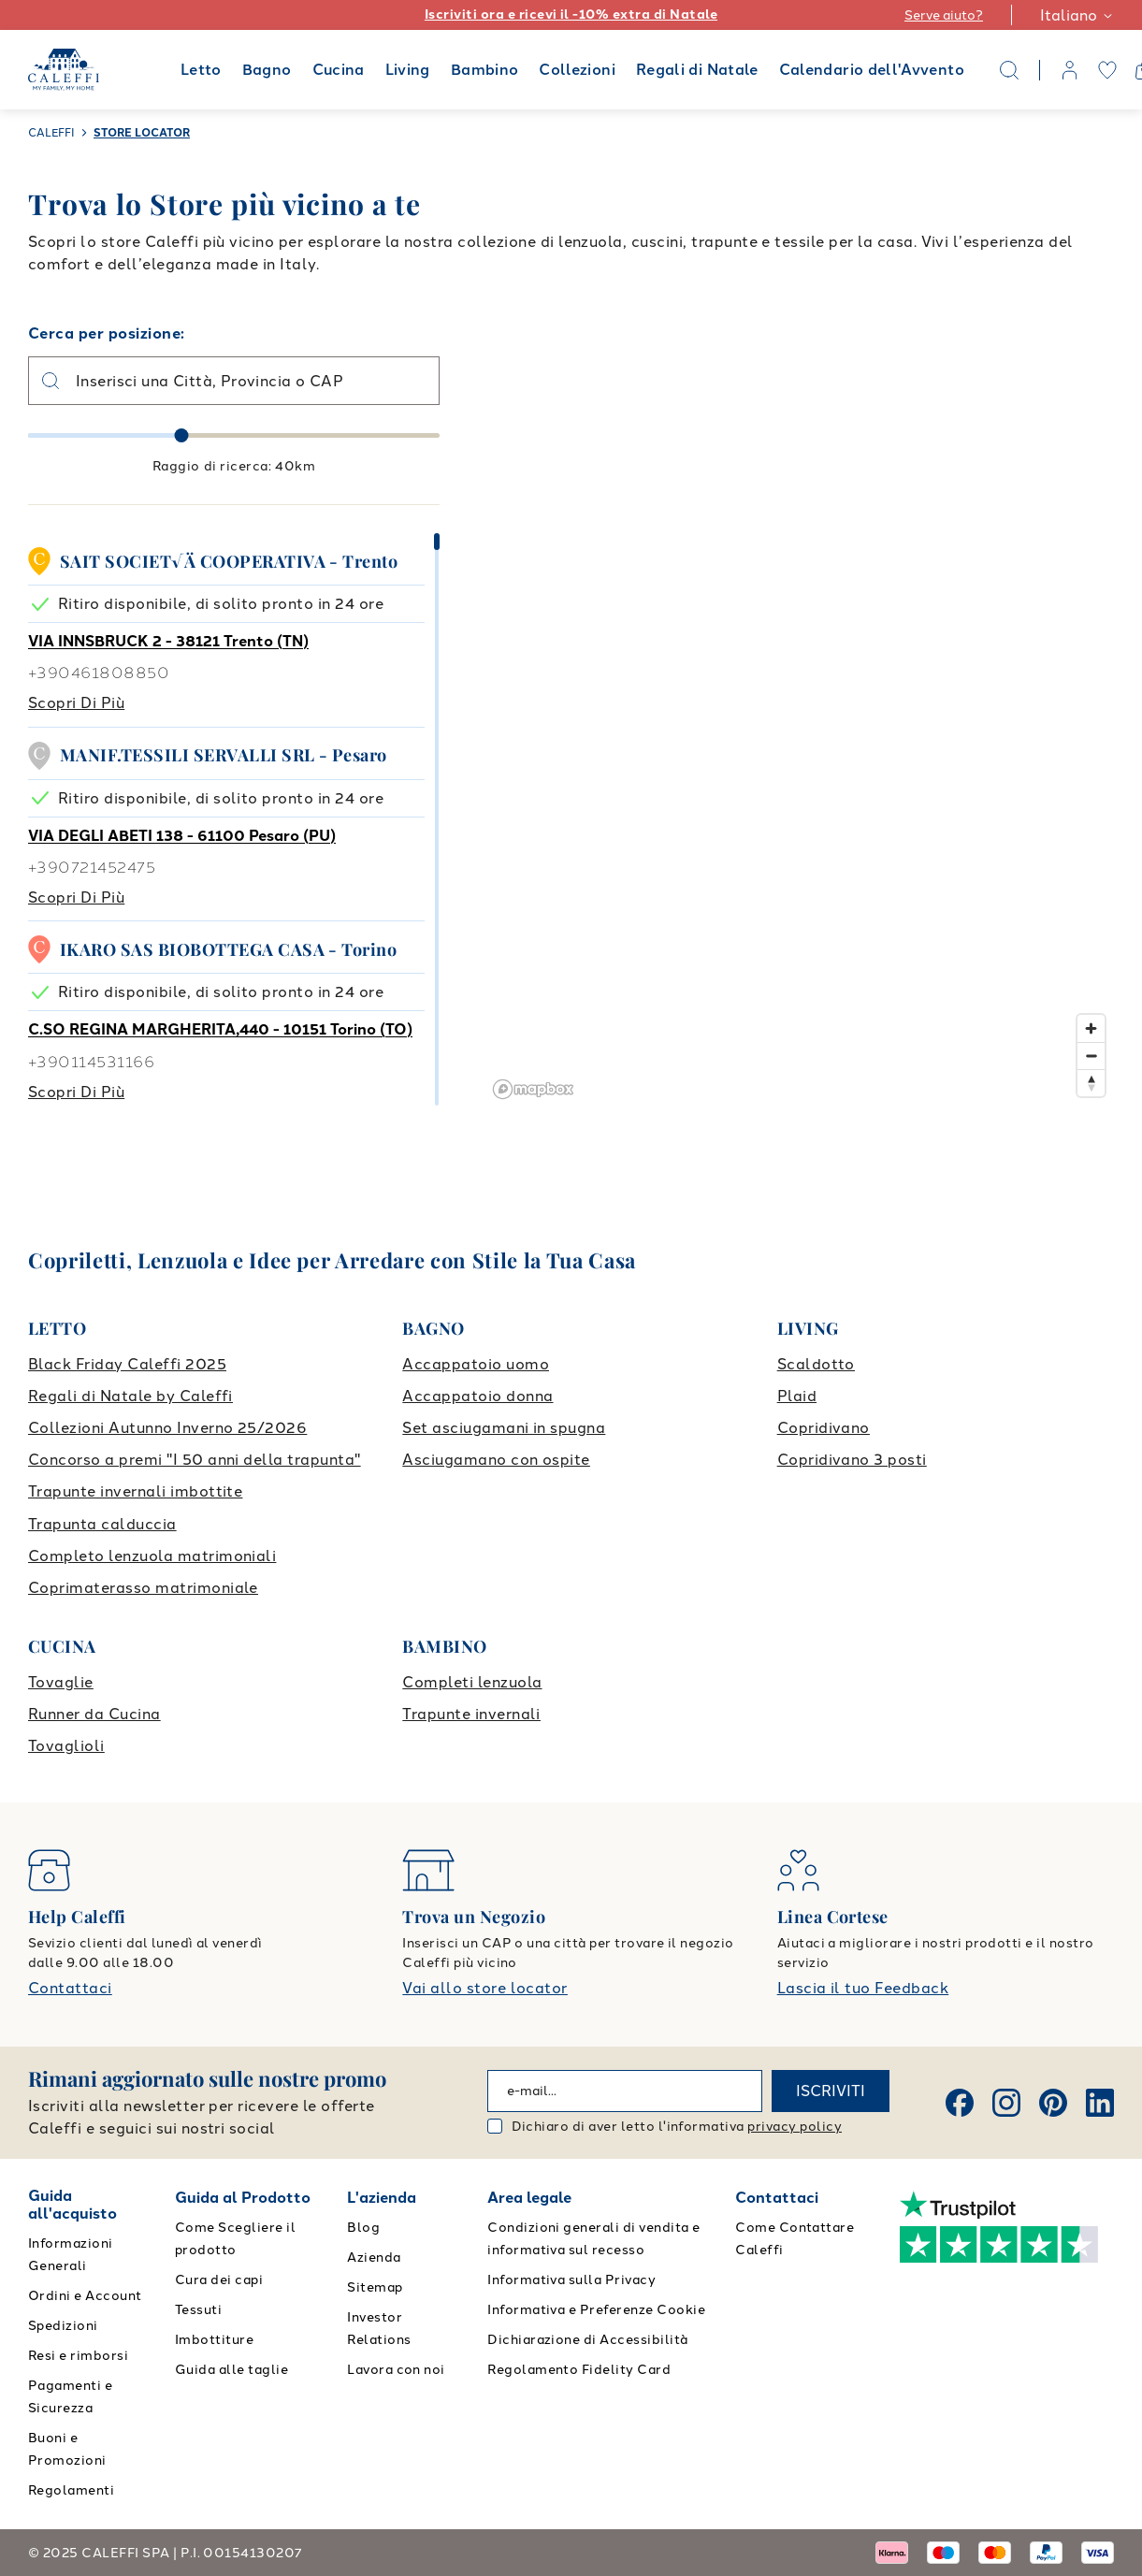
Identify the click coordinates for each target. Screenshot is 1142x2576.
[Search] (1009, 70)
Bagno (267, 70)
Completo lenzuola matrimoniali (152, 1556)
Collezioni (577, 70)
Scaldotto (816, 1364)
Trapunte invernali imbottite (135, 1491)
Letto (201, 70)
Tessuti (198, 2310)
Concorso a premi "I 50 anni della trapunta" (194, 1460)
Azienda (373, 2257)
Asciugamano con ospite (496, 1460)
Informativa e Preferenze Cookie (596, 2310)
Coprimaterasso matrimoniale (143, 1588)
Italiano (1077, 15)
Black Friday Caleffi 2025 (127, 1364)
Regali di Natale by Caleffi (130, 1396)
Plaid (797, 1396)
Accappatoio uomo (475, 1364)
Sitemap (374, 2287)
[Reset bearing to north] (1091, 1082)
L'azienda (381, 2198)
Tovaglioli (66, 1746)
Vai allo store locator (485, 1988)
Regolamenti (71, 2490)
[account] (1070, 70)
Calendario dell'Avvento (871, 70)
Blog (363, 2228)
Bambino (485, 70)
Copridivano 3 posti (852, 1460)
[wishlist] (1107, 70)
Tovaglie (61, 1682)
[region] (800, 714)
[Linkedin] (1100, 2103)
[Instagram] (1006, 2103)
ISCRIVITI (830, 2091)
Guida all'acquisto (72, 2204)
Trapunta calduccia (102, 1524)
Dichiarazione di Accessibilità (587, 2340)
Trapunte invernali (471, 1714)
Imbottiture (214, 2340)
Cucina (338, 70)
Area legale (529, 2198)
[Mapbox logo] (533, 1089)
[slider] (182, 435)
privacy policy (794, 2127)
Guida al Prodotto (243, 2198)
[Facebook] (960, 2103)
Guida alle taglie (231, 2370)
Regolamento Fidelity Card (579, 2370)
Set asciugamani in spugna (503, 1428)
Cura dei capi (219, 2280)
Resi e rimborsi (78, 2356)
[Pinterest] (1053, 2103)
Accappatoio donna (477, 1396)
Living (407, 70)
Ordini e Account (85, 2296)
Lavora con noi (396, 2370)
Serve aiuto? (943, 15)
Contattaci (70, 1988)
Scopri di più (76, 703)
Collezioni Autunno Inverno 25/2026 (167, 1428)
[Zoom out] (1091, 1055)
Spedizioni (63, 2326)
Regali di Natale (697, 70)
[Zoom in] (1091, 1028)
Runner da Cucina (94, 1714)
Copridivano (823, 1428)
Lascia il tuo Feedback (863, 1988)
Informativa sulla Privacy (571, 2280)
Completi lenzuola (472, 1682)
